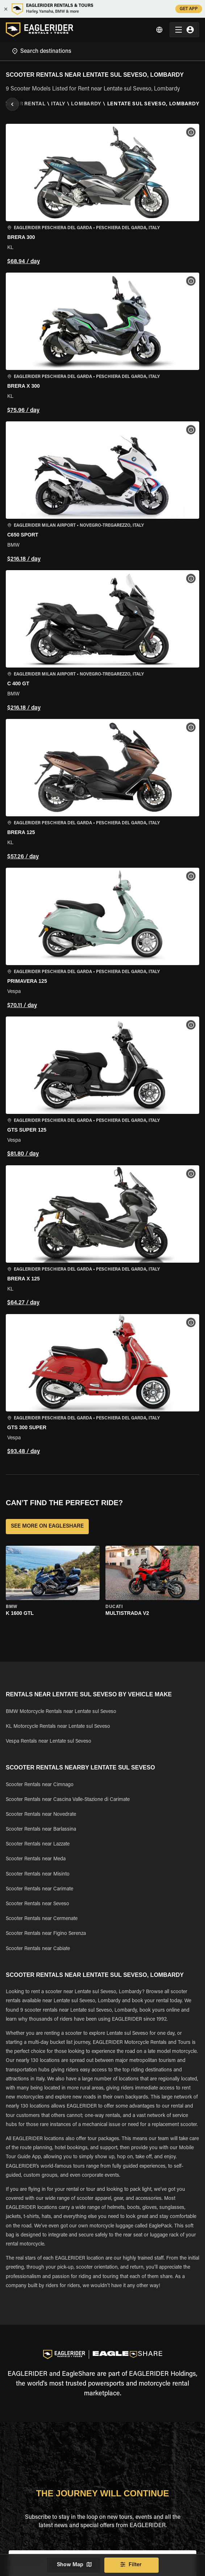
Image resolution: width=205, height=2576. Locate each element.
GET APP (188, 9)
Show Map (73, 2565)
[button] (102, 195)
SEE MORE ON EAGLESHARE (47, 1526)
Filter (131, 2565)
